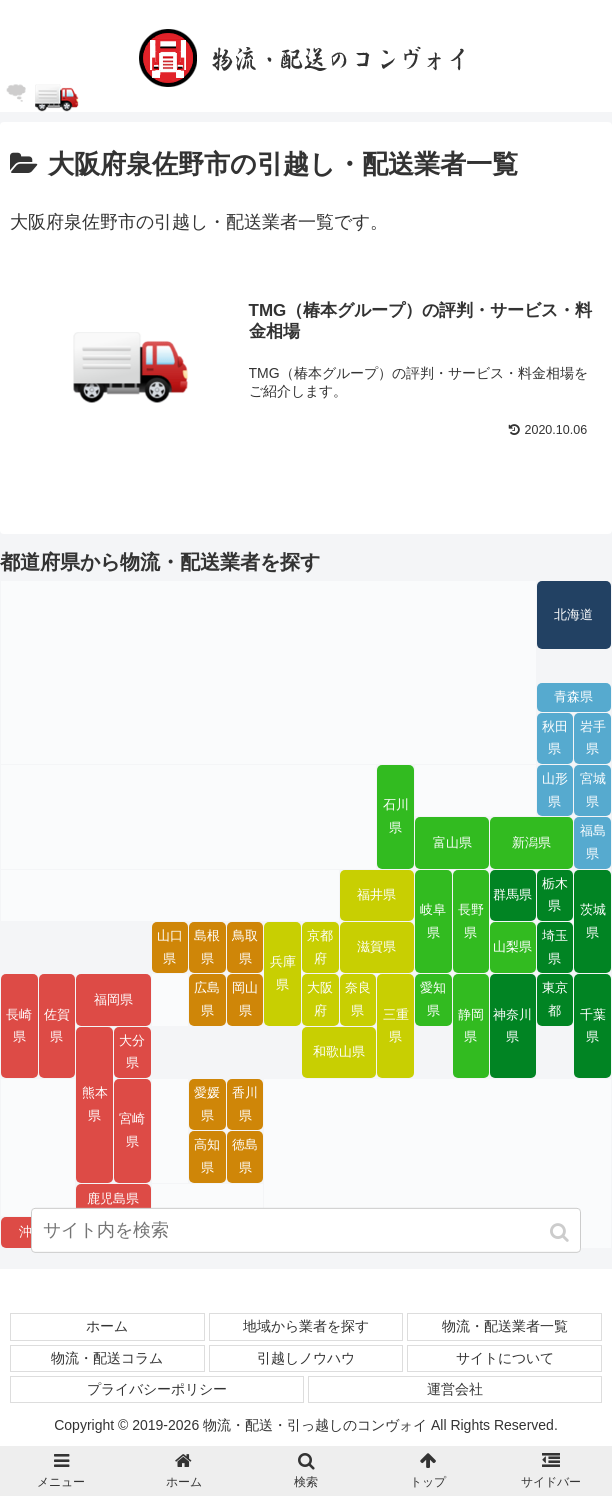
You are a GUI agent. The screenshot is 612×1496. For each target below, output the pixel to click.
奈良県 (358, 999)
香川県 (245, 1104)
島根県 (207, 947)
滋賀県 (376, 948)
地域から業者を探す (306, 1327)
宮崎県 (132, 1130)
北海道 (573, 615)
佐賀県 (57, 1026)
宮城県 (593, 790)
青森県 (573, 697)
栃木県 (555, 895)
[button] (561, 1234)
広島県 (207, 999)
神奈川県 (512, 1026)
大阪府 (320, 999)
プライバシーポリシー (157, 1389)
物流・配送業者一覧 (505, 1327)
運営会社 (455, 1389)
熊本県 (95, 1104)
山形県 (555, 790)
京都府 (320, 947)
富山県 (452, 843)
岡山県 (245, 999)
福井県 (376, 895)
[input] (306, 1232)
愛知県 (433, 999)
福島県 (593, 843)
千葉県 (593, 1026)
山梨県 (512, 948)
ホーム (107, 1327)
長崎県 (19, 1026)
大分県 (132, 1052)
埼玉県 (555, 947)
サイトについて (505, 1358)
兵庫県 (283, 973)
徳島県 (245, 1156)
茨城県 (593, 921)
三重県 (396, 1026)
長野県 (471, 921)
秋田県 (555, 738)
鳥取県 (245, 947)
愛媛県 (207, 1104)
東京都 (555, 999)
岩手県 (593, 738)
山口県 (170, 947)
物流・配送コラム (107, 1358)
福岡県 (113, 1000)
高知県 (207, 1156)
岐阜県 (433, 921)
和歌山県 (339, 1052)
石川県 (396, 816)
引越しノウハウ (306, 1358)
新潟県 (531, 843)
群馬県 (512, 895)
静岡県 (471, 1026)
